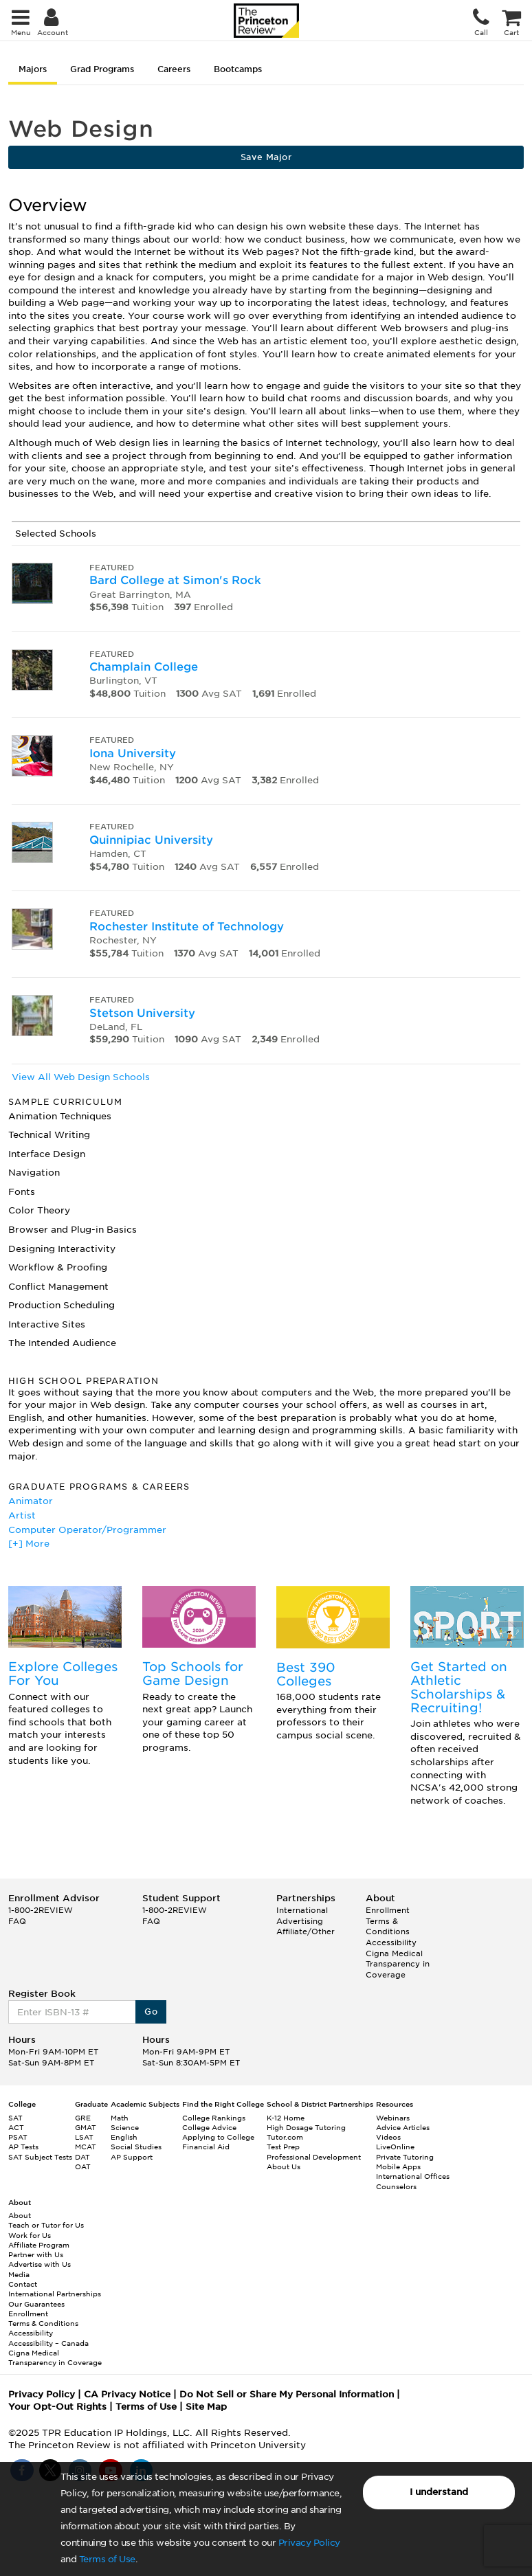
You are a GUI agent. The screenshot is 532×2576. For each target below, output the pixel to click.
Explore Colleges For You (63, 1673)
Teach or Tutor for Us (46, 2225)
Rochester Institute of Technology (186, 926)
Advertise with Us (39, 2264)
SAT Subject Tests (40, 2157)
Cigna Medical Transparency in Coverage (398, 1964)
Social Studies (136, 2146)
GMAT (85, 2127)
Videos (388, 2137)
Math (120, 2118)
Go (150, 2011)
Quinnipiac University (151, 840)
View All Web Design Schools (81, 1077)
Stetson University (142, 1013)
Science (125, 2127)
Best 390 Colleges (305, 1674)
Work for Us (29, 2235)
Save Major (266, 157)
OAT (83, 2166)
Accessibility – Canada (48, 2343)
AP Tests (23, 2146)
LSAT (84, 2137)
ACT (16, 2127)
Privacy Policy (309, 2543)
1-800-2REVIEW (40, 1910)
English (124, 2137)
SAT (15, 2118)
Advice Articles (403, 2127)
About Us (283, 2166)
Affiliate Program (38, 2245)
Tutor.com (285, 2137)
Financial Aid (206, 2146)
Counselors (396, 2186)
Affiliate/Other (305, 1931)
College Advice (209, 2127)
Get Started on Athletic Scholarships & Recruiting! (458, 1686)
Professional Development (314, 2157)
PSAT (17, 2137)
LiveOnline (395, 2146)
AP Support (132, 2157)
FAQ (17, 1921)
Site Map (206, 2406)
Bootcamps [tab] (238, 69)
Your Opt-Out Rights (57, 2406)
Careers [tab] (173, 69)
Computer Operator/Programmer (87, 1530)
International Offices (413, 2176)
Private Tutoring (405, 2157)
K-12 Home (285, 2118)
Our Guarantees (36, 2304)
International (302, 1910)
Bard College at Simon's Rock (175, 580)
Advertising (299, 1921)
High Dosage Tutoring (306, 2127)
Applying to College (218, 2137)
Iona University (132, 753)
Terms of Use (107, 2559)
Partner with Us (35, 2254)
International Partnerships (54, 2293)
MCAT (85, 2146)
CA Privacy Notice (127, 2394)
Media (19, 2274)
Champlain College (143, 666)
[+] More (28, 1543)
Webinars (393, 2118)
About (19, 2215)
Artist (22, 1515)
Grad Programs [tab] (102, 69)
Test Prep (283, 2146)
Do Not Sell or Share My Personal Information (286, 2394)
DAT (82, 2157)
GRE (83, 2118)
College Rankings (213, 2118)
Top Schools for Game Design (192, 1673)
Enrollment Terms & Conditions (388, 1920)
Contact (22, 2284)
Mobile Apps (398, 2166)
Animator (30, 1501)
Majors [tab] (33, 69)
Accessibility (391, 1942)
